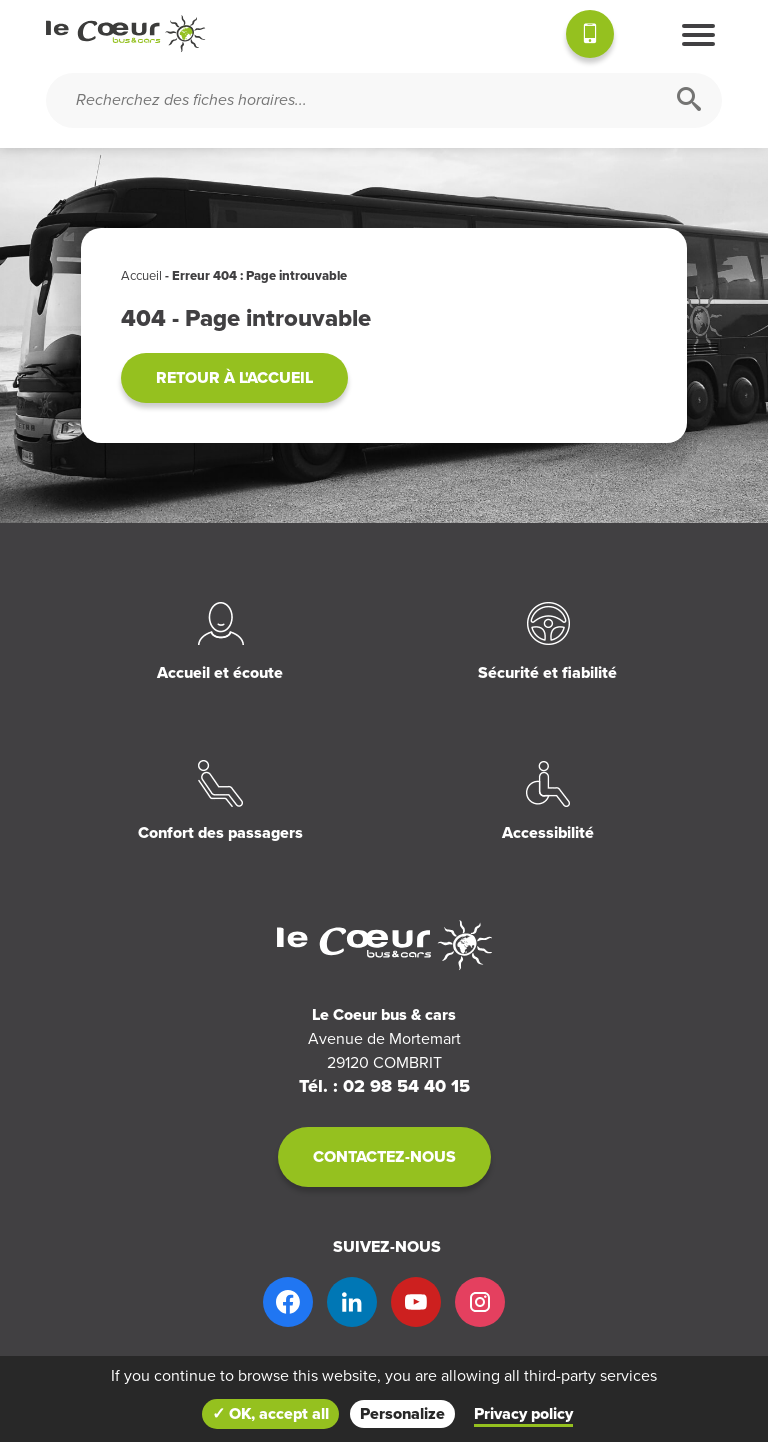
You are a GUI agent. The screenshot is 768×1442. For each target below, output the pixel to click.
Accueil (141, 276)
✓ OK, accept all (270, 1414)
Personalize (402, 1414)
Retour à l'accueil (234, 378)
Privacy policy (523, 1414)
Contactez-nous (384, 1157)
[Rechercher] (689, 100)
